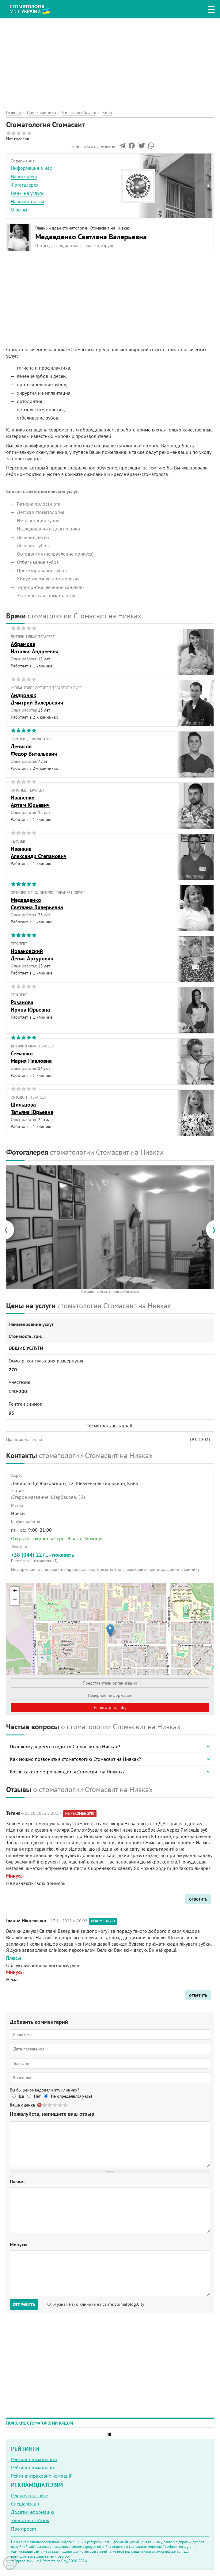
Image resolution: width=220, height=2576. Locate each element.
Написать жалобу (110, 1707)
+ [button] (15, 1591)
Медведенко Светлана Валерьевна (91, 236)
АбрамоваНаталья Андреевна (35, 647)
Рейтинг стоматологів (34, 2467)
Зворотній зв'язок (30, 2520)
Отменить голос (39, 2105)
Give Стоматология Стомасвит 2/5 (50, 2105)
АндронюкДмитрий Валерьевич (37, 699)
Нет (37, 2096)
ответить (198, 1899)
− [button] (15, 1600)
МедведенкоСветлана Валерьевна (37, 903)
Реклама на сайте (29, 2495)
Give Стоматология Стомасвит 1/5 (44, 2105)
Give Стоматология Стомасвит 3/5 (55, 2105)
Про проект (23, 2529)
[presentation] (9, 1230)
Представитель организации (110, 1683)
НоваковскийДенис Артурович (32, 955)
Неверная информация (110, 1695)
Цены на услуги (27, 193)
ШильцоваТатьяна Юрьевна (32, 1108)
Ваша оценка (22, 2105)
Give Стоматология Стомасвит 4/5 (60, 2105)
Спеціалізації (25, 2504)
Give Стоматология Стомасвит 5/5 (65, 2105)
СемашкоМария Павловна (31, 1057)
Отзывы (19, 210)
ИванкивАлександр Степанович (38, 852)
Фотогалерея (25, 185)
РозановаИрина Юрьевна (30, 1006)
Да (21, 2096)
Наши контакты (27, 201)
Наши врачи (24, 176)
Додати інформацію (32, 2512)
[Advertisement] (110, 61)
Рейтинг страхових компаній (42, 2476)
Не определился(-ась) (71, 2096)
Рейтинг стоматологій (34, 2459)
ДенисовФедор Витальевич (34, 750)
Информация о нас (31, 168)
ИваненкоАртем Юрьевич (30, 801)
